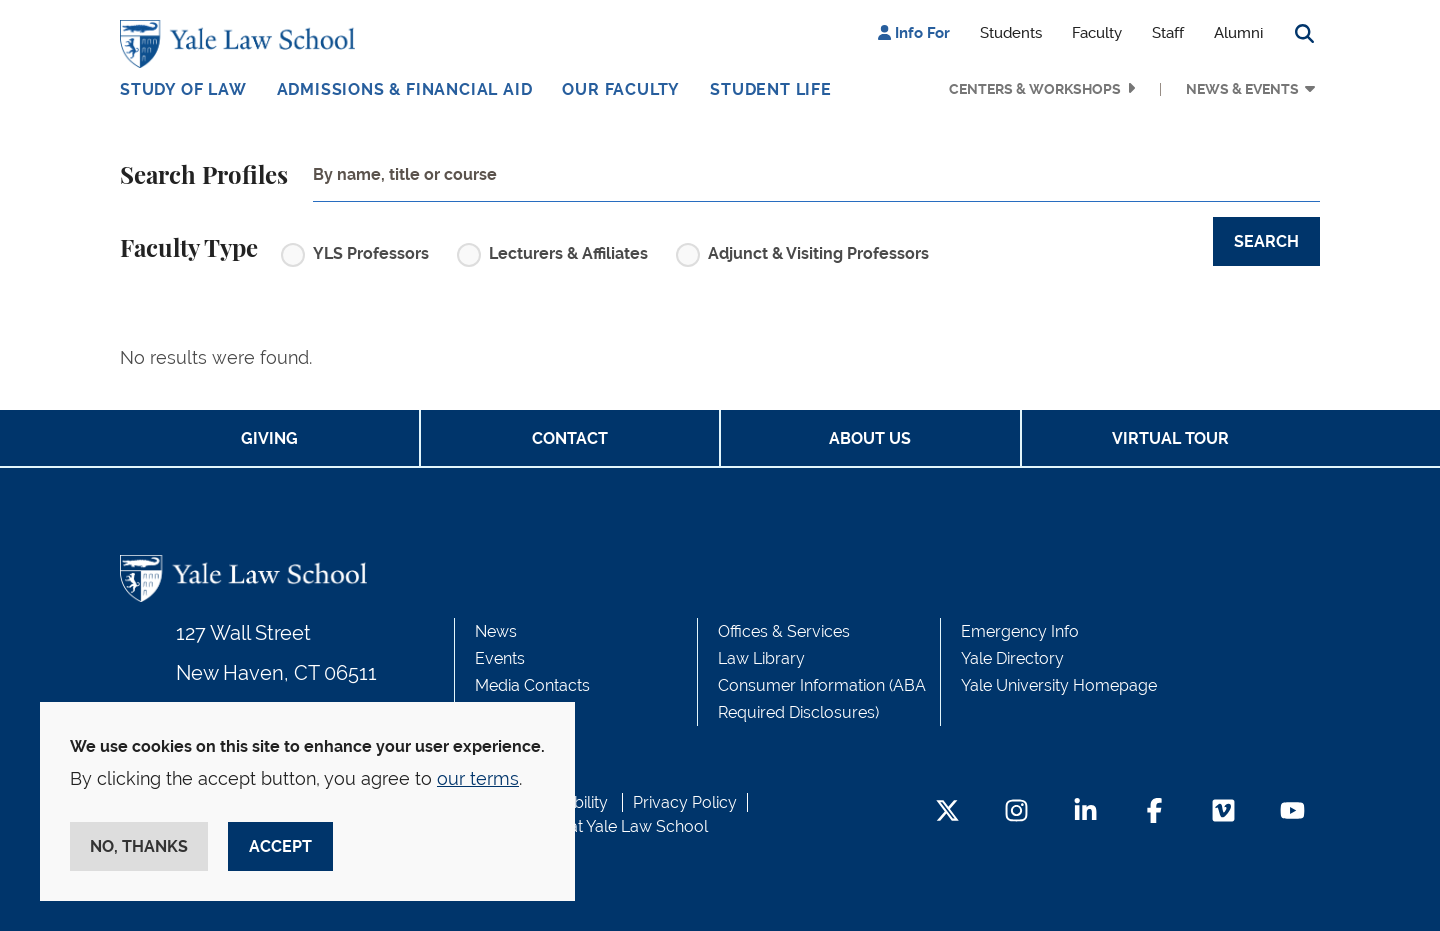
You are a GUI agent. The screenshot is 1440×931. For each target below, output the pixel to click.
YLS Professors (371, 253)
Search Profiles (204, 177)
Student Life (771, 89)
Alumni (1238, 33)
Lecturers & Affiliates (568, 253)
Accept (280, 846)
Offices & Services (784, 631)
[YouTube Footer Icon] (1292, 812)
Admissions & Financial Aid (405, 89)
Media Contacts (532, 685)
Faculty (1097, 33)
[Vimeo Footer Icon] (1223, 812)
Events (500, 658)
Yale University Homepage (1059, 685)
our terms (478, 778)
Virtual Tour (1170, 438)
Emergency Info (1020, 631)
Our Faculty (621, 89)
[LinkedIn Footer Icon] (1085, 812)
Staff (1168, 33)
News (496, 631)
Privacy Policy (685, 802)
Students (1011, 33)
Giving (269, 438)
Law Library (761, 658)
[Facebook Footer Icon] (1154, 812)
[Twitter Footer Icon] (947, 812)
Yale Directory (1012, 658)
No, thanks (139, 846)
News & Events (1242, 89)
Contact (570, 438)
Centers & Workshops (1035, 89)
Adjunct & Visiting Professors (818, 253)
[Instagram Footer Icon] (1016, 812)
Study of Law (183, 89)
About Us (870, 438)
